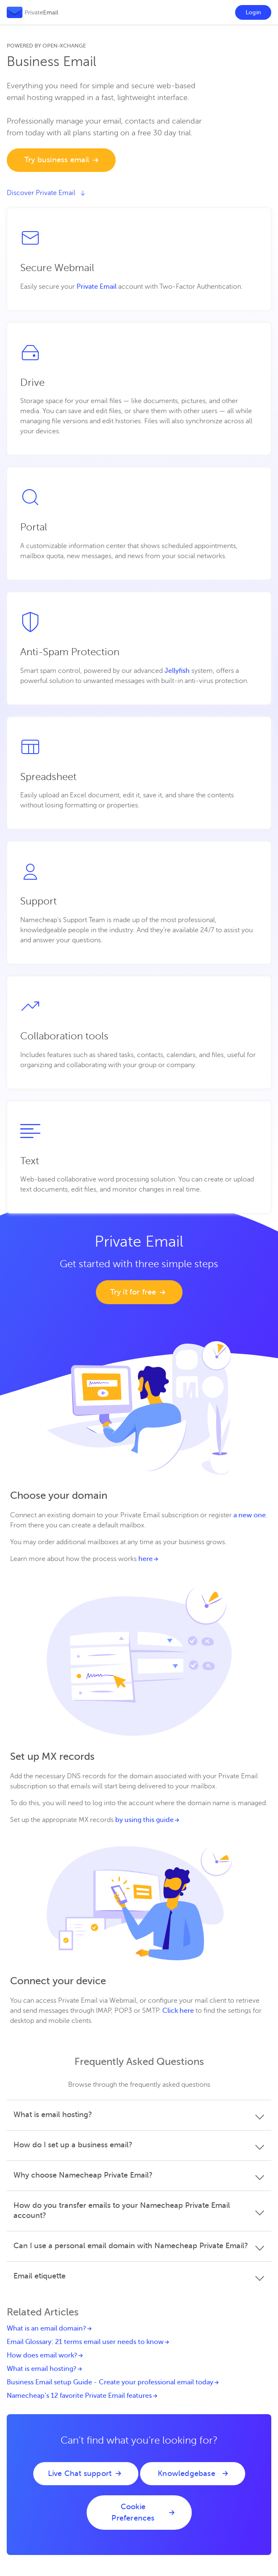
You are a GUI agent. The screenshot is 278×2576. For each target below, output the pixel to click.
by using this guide (144, 1820)
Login (253, 12)
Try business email (57, 160)
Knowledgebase (186, 2473)
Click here (178, 2010)
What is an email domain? (46, 2328)
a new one (249, 1515)
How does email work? (42, 2355)
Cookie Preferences (132, 2512)
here (145, 1559)
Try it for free (133, 1292)
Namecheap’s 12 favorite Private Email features (79, 2395)
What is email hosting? (42, 2369)
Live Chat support (79, 2473)
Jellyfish (177, 671)
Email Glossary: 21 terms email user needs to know (85, 2342)
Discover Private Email (46, 193)
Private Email (96, 286)
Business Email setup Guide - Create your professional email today (110, 2382)
